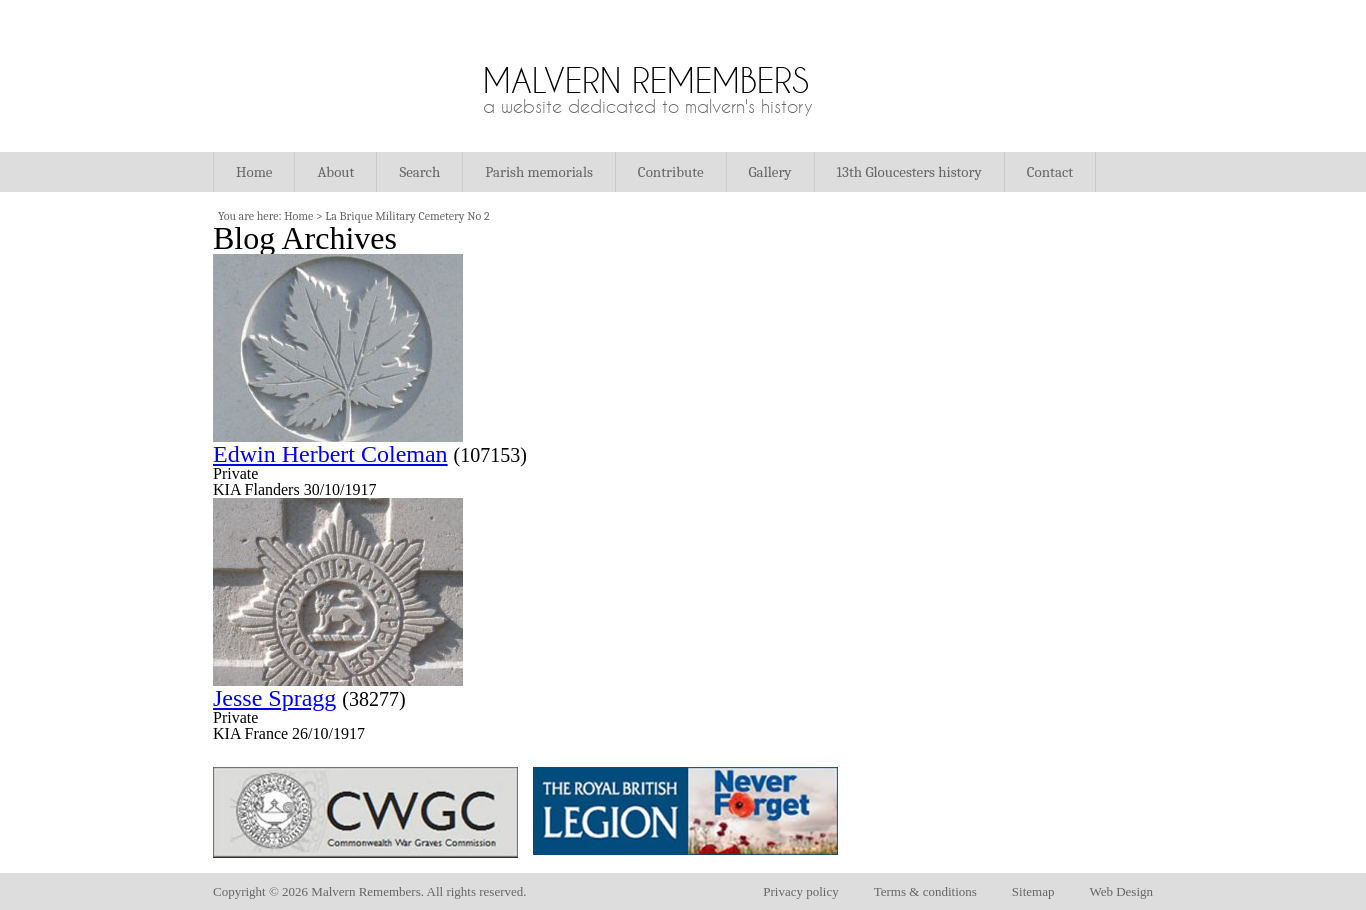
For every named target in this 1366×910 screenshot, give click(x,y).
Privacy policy (800, 891)
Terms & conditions (925, 891)
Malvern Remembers (646, 80)
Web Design (1121, 891)
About (335, 172)
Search (419, 172)
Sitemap (1033, 891)
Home (254, 172)
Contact (1050, 172)
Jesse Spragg (274, 698)
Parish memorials (539, 172)
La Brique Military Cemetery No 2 (407, 216)
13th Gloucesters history (909, 172)
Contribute (671, 172)
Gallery (770, 172)
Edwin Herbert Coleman (330, 454)
